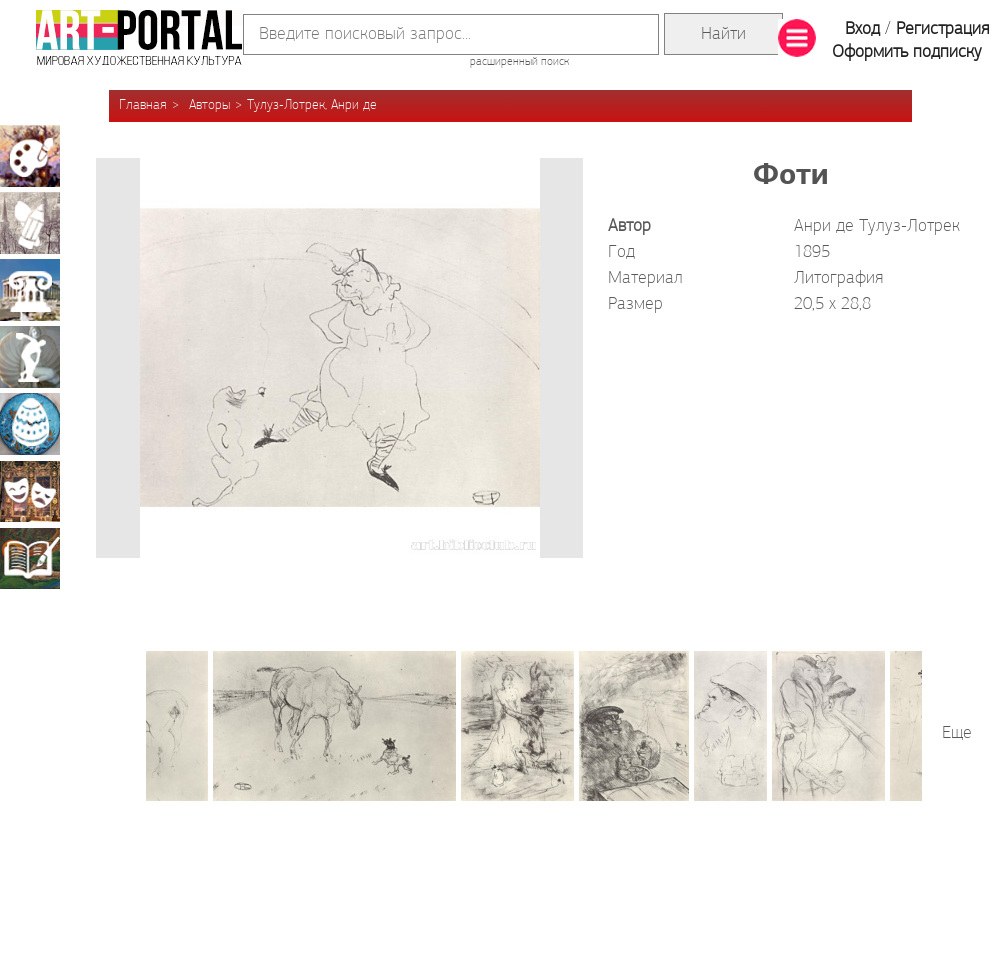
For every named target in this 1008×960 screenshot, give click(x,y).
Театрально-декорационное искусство (30, 491)
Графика (30, 223)
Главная (143, 105)
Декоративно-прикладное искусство (30, 424)
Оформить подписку (907, 52)
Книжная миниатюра (30, 558)
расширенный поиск (519, 62)
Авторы (209, 105)
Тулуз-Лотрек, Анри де (312, 105)
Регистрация (942, 29)
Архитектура (30, 290)
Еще (957, 733)
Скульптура (30, 357)
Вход (862, 29)
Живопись (30, 156)
